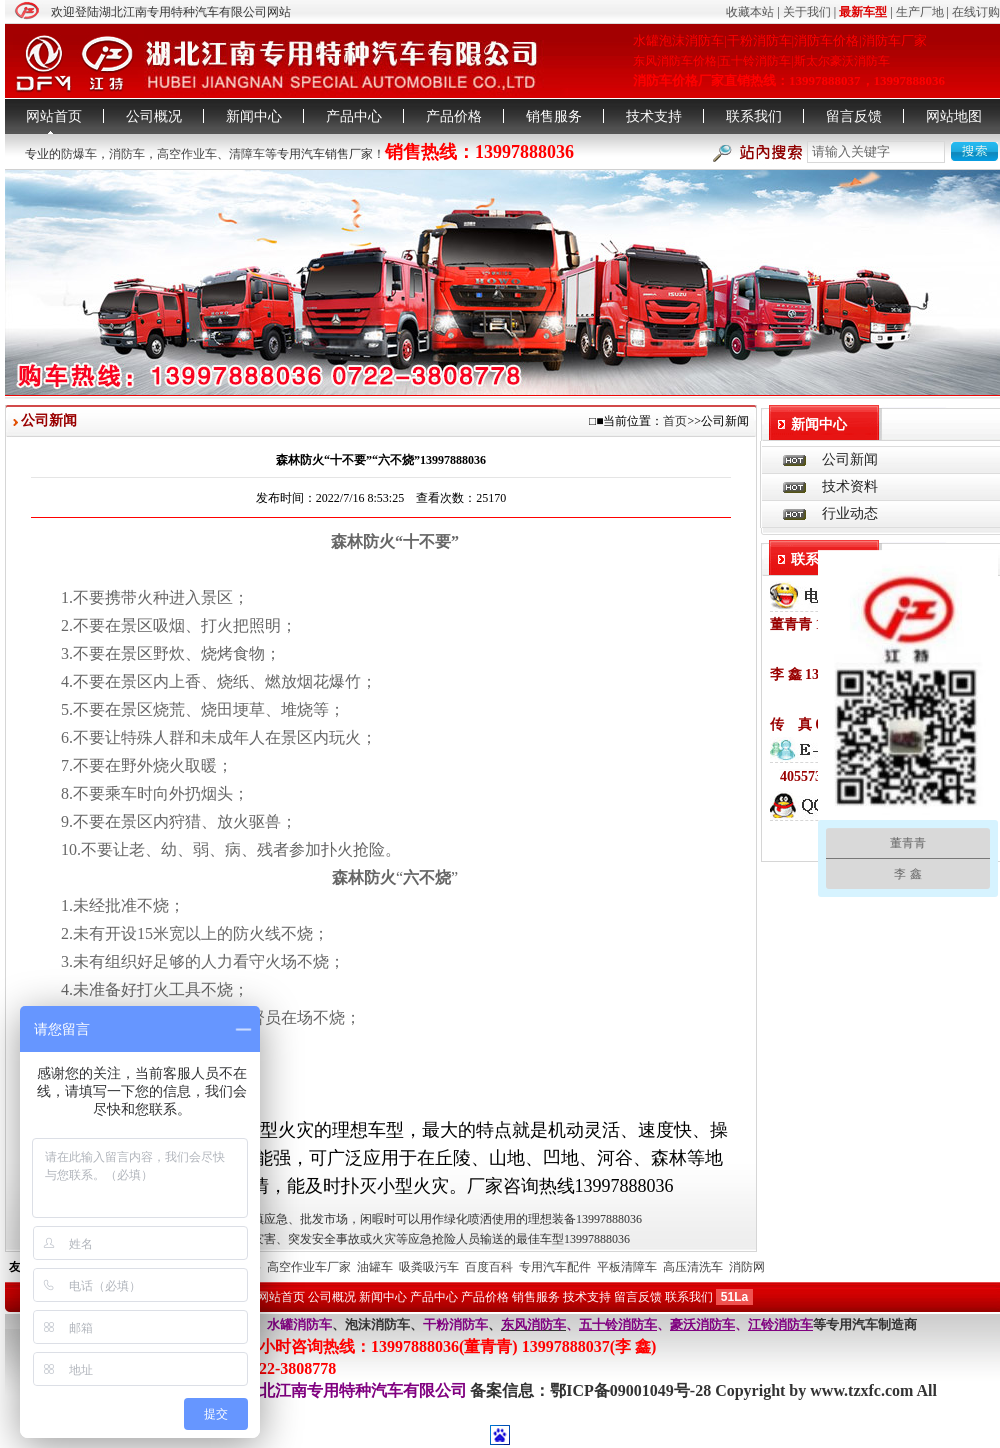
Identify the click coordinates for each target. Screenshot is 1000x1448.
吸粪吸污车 (429, 1267)
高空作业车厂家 (309, 1267)
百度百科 (489, 1267)
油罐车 (375, 1267)
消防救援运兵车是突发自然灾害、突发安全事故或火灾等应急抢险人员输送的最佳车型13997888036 (369, 1239)
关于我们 (807, 12)
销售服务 (554, 116)
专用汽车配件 (555, 1267)
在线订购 (976, 12)
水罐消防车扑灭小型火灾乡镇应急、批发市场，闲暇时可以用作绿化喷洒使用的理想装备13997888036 (375, 1219)
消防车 (127, 154)
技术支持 (654, 116)
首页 (675, 421)
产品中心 (354, 116)
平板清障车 (627, 1267)
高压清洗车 (693, 1267)
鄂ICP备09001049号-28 (632, 1390)
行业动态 (850, 513)
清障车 (247, 154)
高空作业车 (187, 154)
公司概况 (154, 116)
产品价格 (454, 116)
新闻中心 (254, 116)
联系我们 (754, 116)
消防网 (747, 1267)
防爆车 (79, 154)
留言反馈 (854, 116)
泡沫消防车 (377, 1324)
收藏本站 (750, 12)
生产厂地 (920, 12)
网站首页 (54, 116)
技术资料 (850, 486)
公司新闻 (850, 459)
